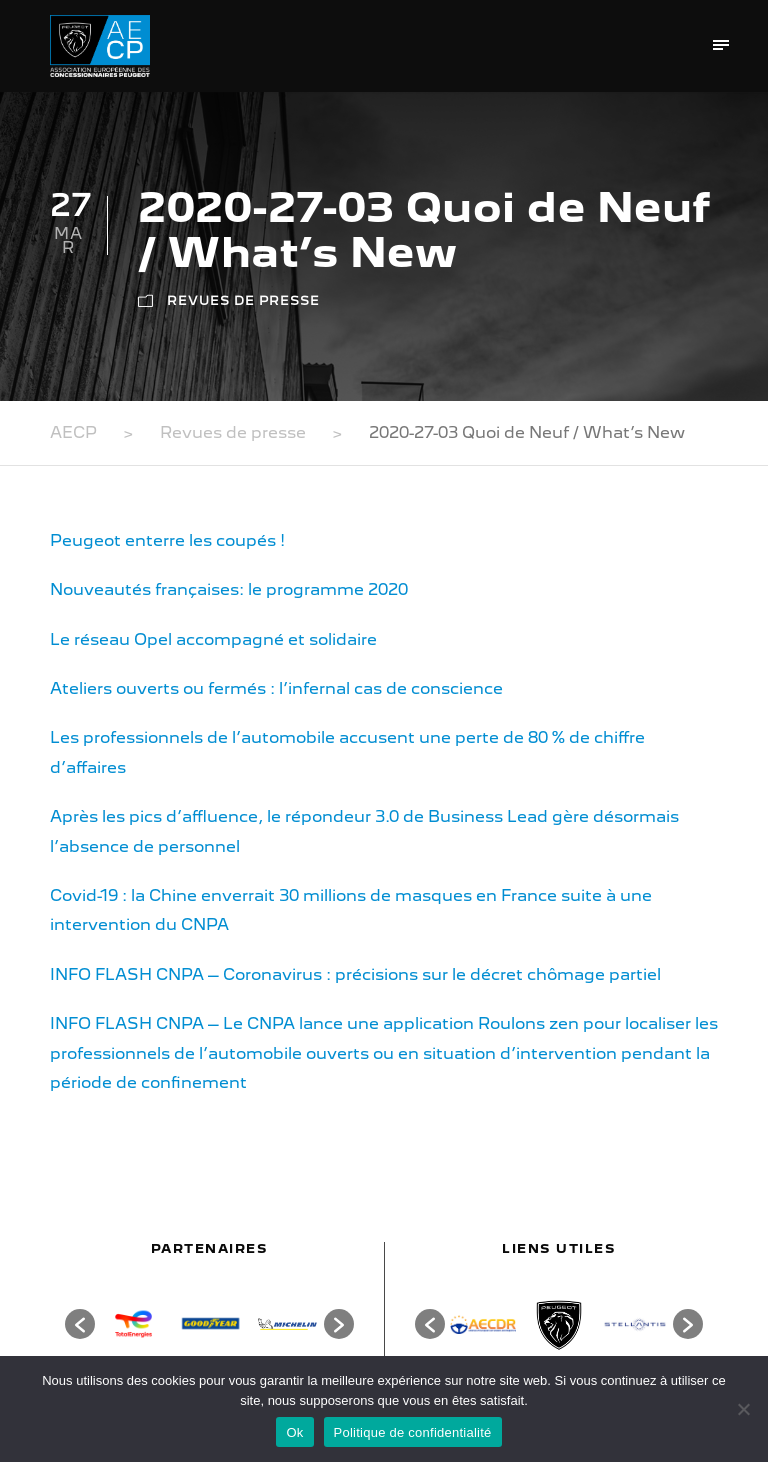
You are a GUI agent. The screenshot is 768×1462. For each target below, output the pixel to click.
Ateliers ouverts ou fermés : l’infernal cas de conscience (276, 688)
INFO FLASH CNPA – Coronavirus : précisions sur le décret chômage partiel (355, 974)
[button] (80, 1324)
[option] (133, 1323)
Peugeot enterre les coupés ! (167, 540)
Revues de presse (243, 300)
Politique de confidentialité (413, 1432)
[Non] (743, 1409)
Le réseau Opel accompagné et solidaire (213, 639)
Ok (294, 1432)
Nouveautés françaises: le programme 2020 (229, 589)
